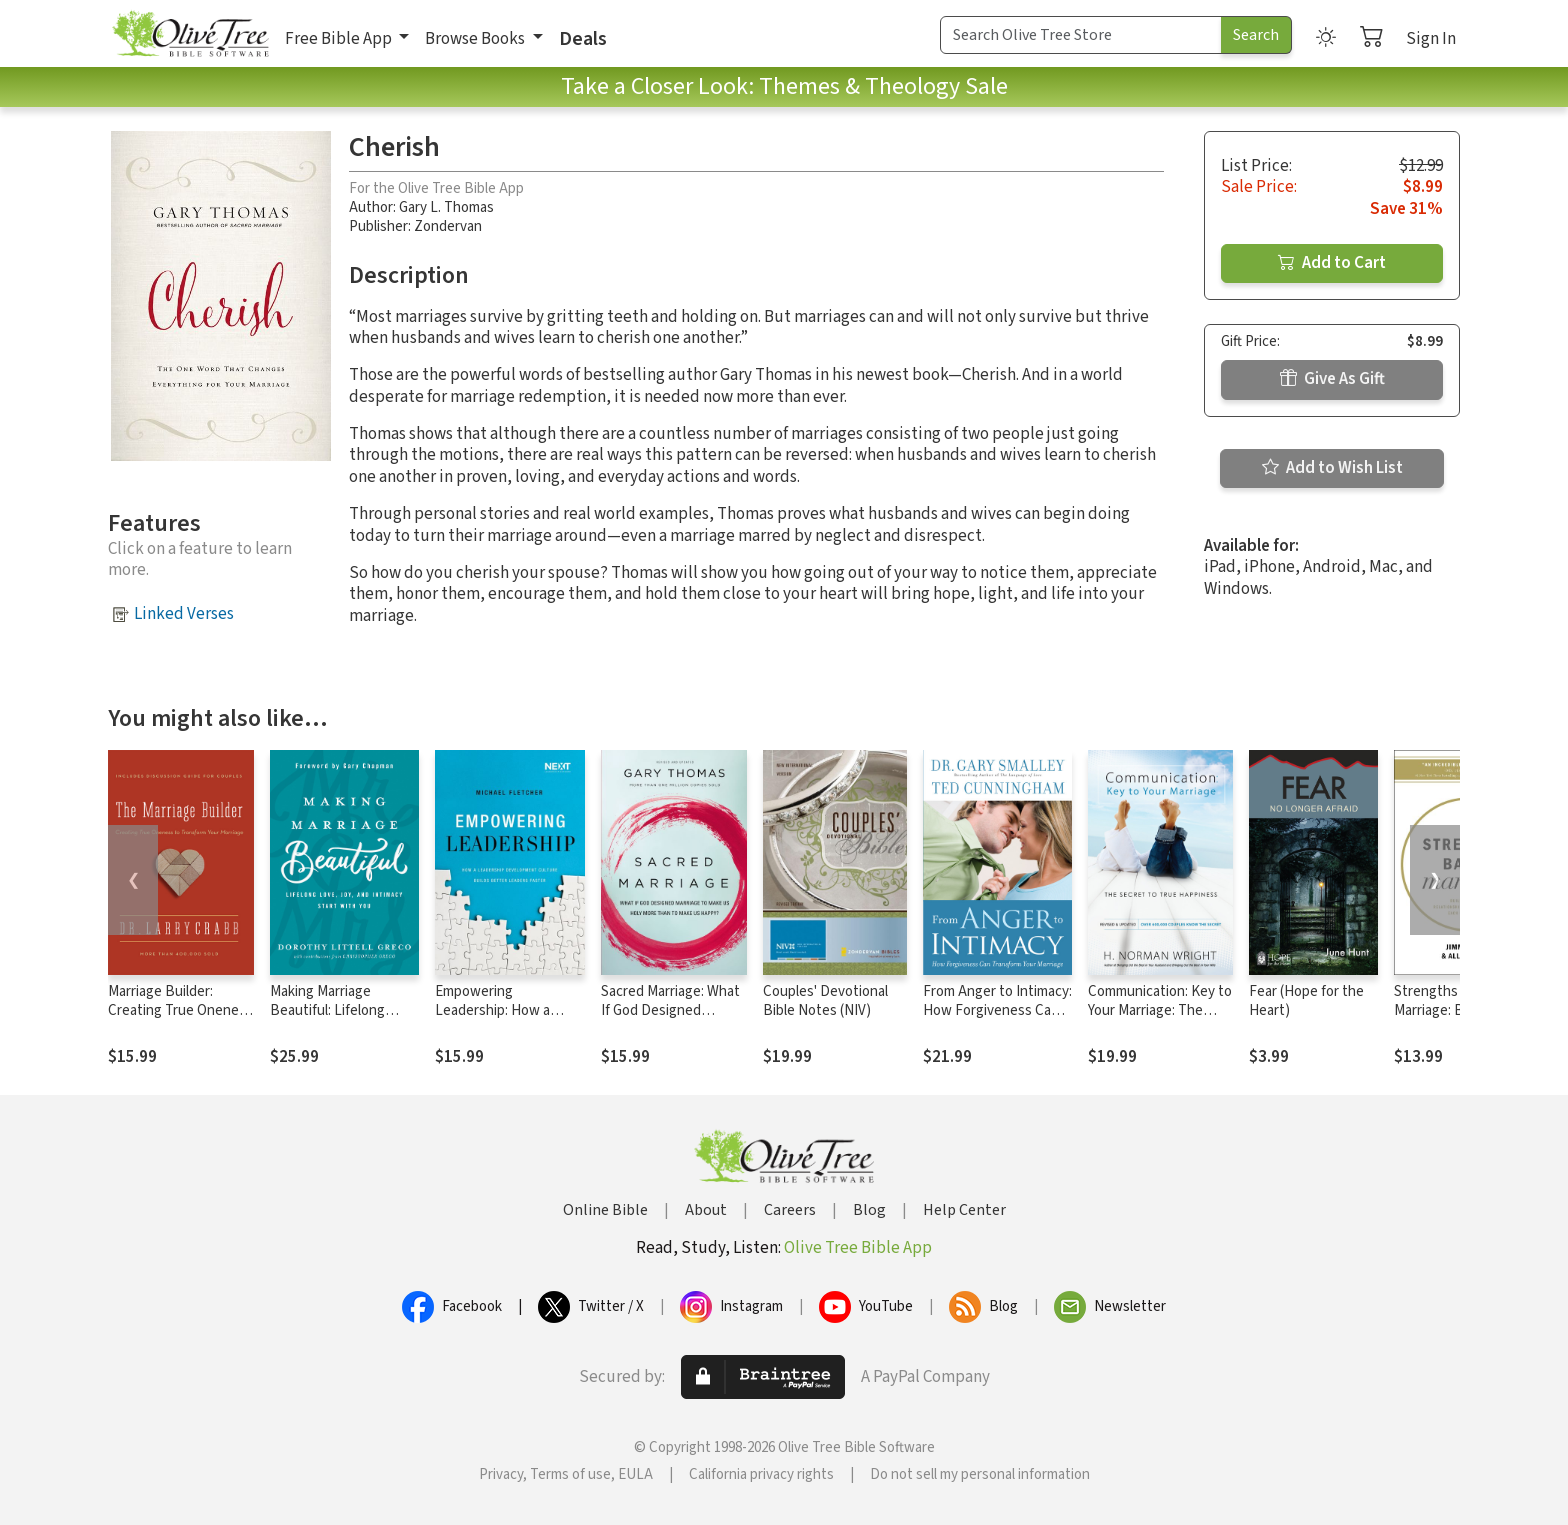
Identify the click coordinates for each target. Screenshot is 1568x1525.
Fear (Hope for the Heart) (1306, 1001)
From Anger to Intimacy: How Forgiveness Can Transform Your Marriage (997, 1020)
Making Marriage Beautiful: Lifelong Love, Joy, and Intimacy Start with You (342, 1020)
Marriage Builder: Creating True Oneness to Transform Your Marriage (180, 1020)
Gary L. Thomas (446, 207)
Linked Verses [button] (184, 614)
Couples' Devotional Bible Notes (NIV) (825, 1001)
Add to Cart (1332, 263)
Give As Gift (1332, 379)
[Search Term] (1081, 35)
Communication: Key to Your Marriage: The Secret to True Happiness (1160, 1020)
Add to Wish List (1332, 468)
